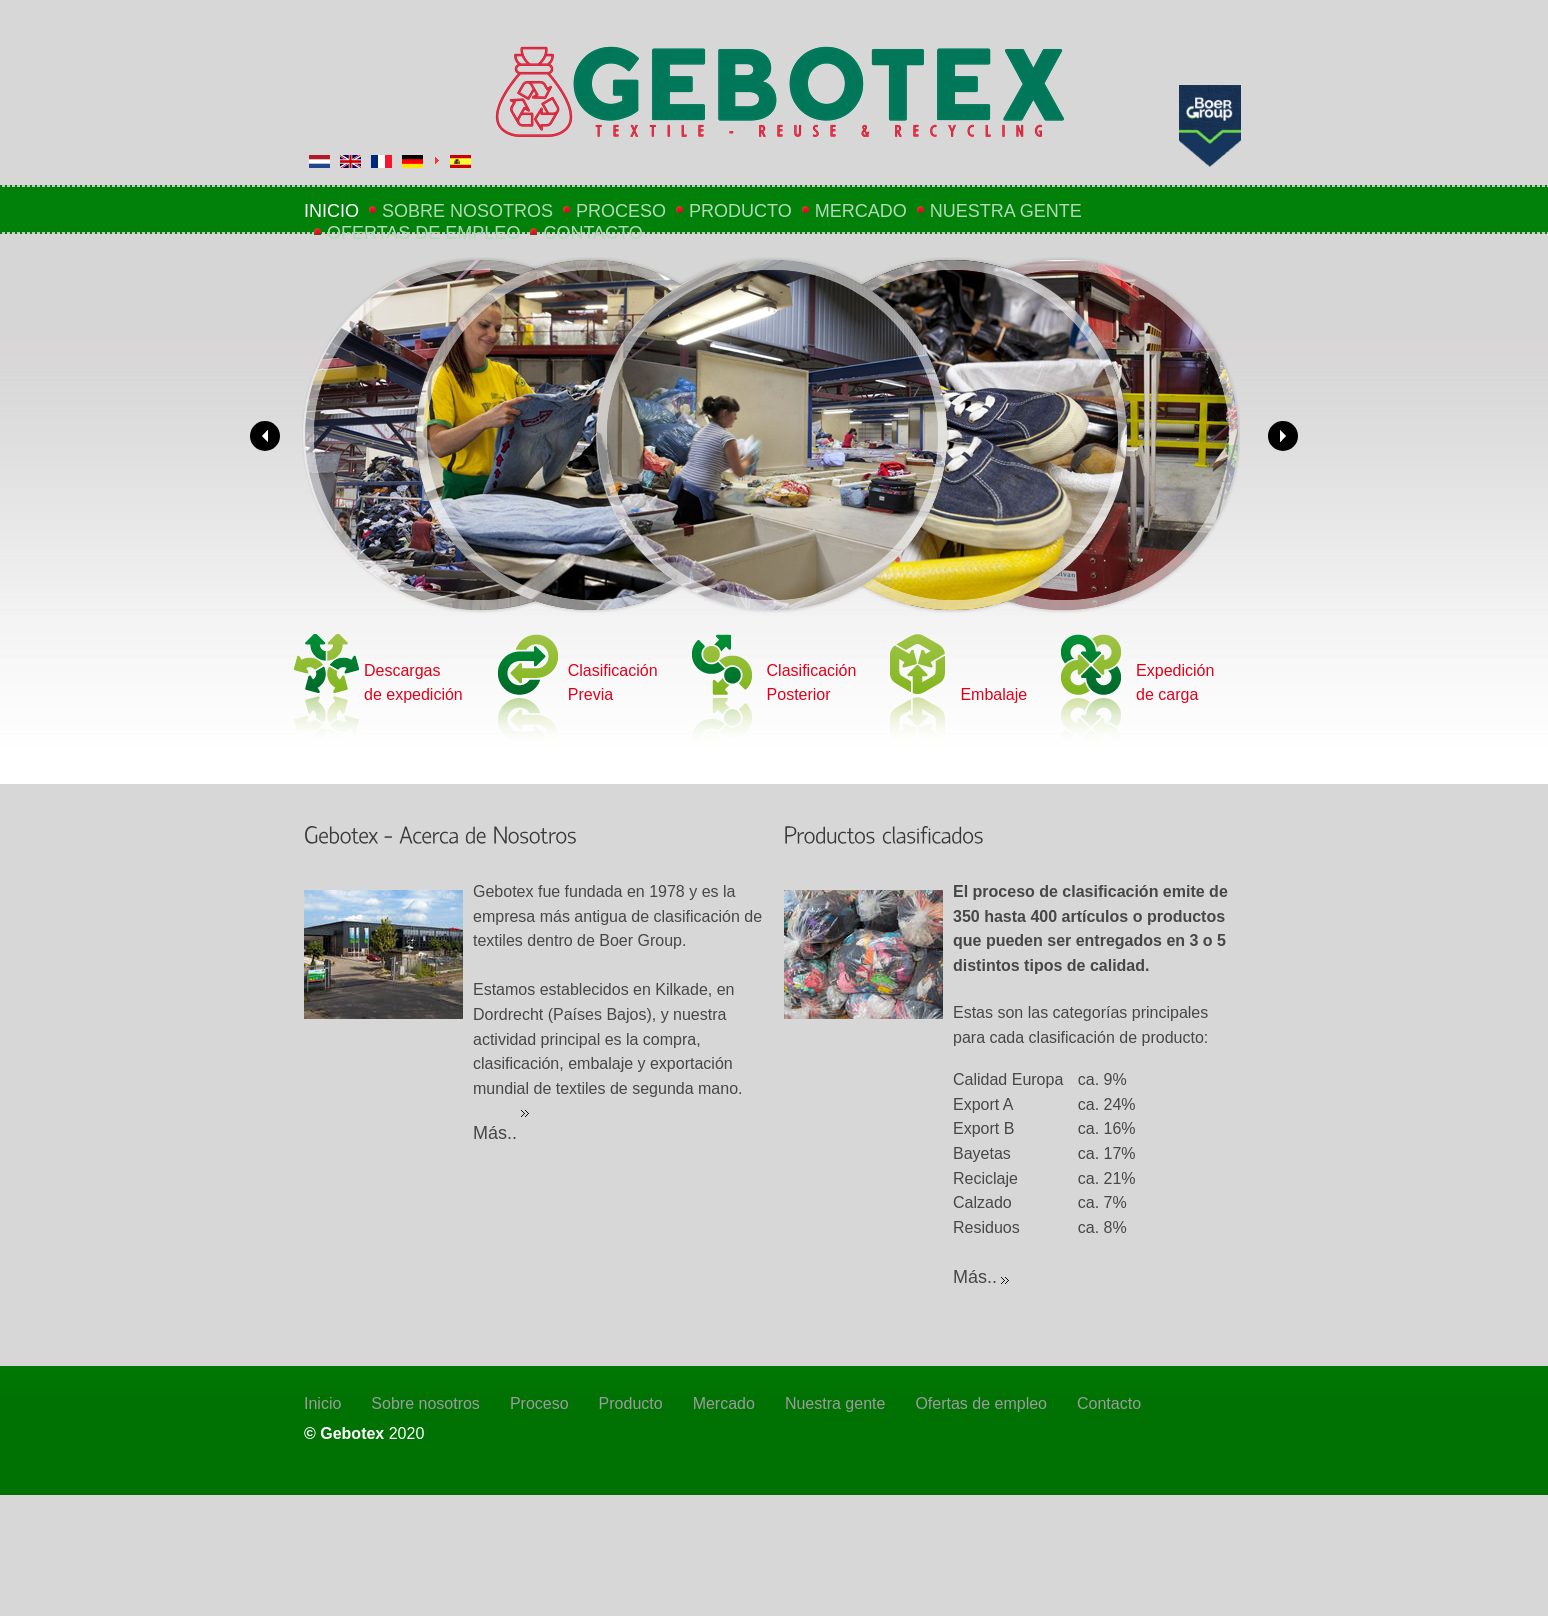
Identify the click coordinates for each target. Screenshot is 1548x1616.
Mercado (861, 211)
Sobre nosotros (467, 211)
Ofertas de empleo (423, 233)
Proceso (621, 211)
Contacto (592, 233)
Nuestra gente (1006, 211)
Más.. (495, 1133)
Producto (740, 211)
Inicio (331, 211)
